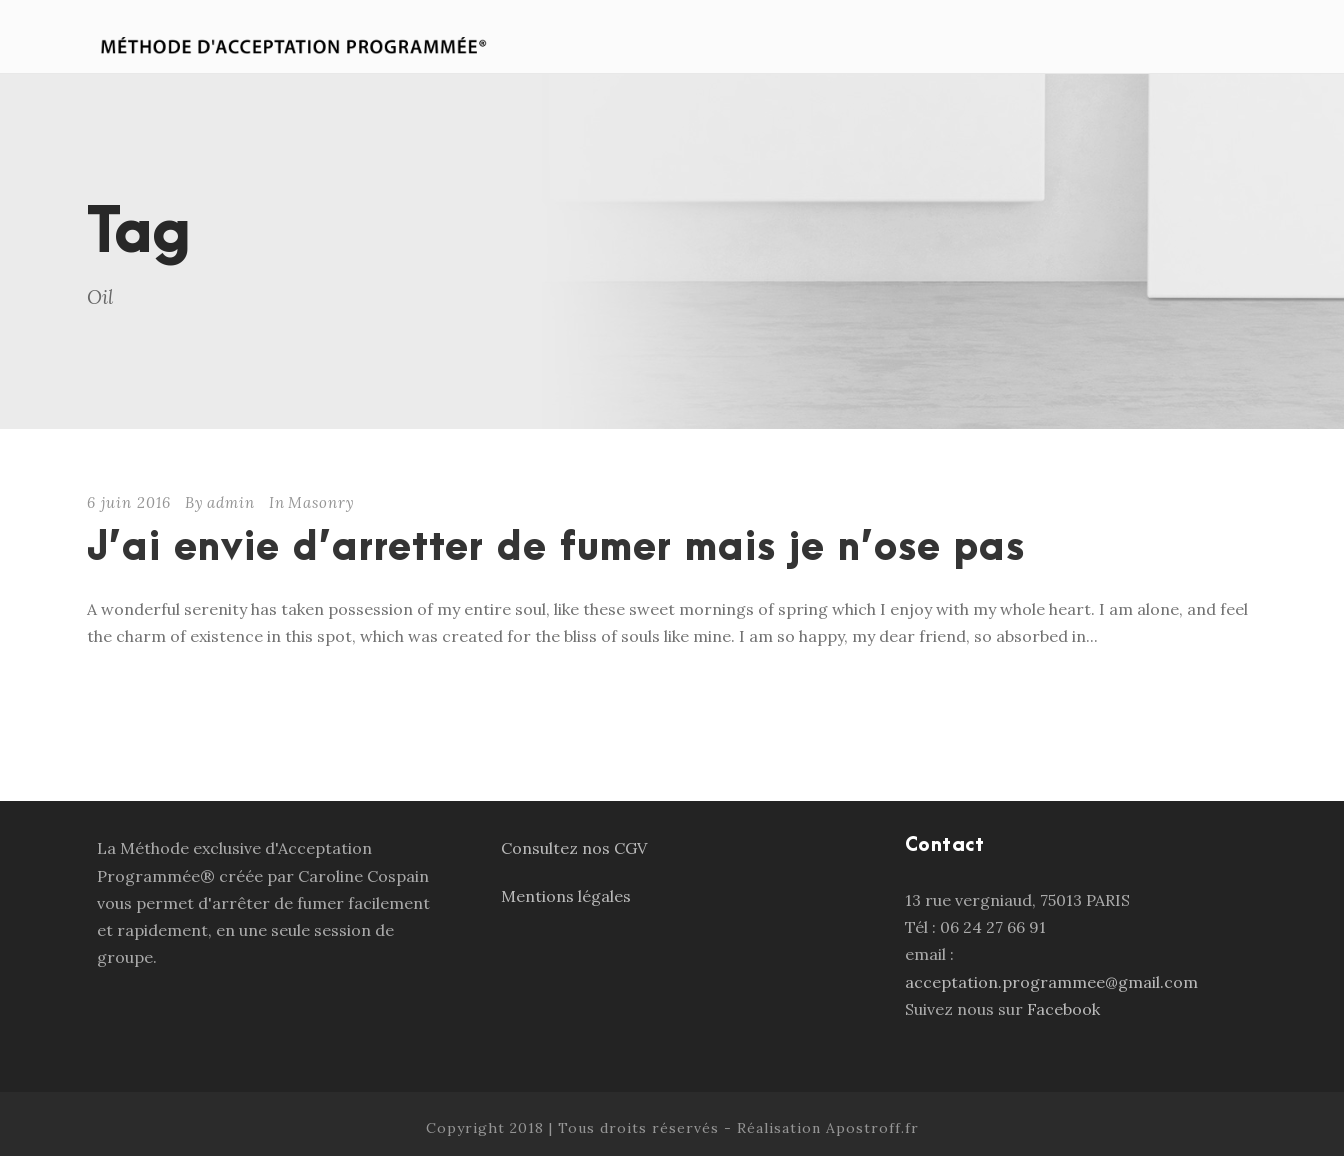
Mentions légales (566, 896)
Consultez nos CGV (574, 848)
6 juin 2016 (129, 502)
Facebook (1065, 1009)
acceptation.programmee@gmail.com (1051, 982)
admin (231, 502)
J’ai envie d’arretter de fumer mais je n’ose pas (556, 548)
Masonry (321, 502)
